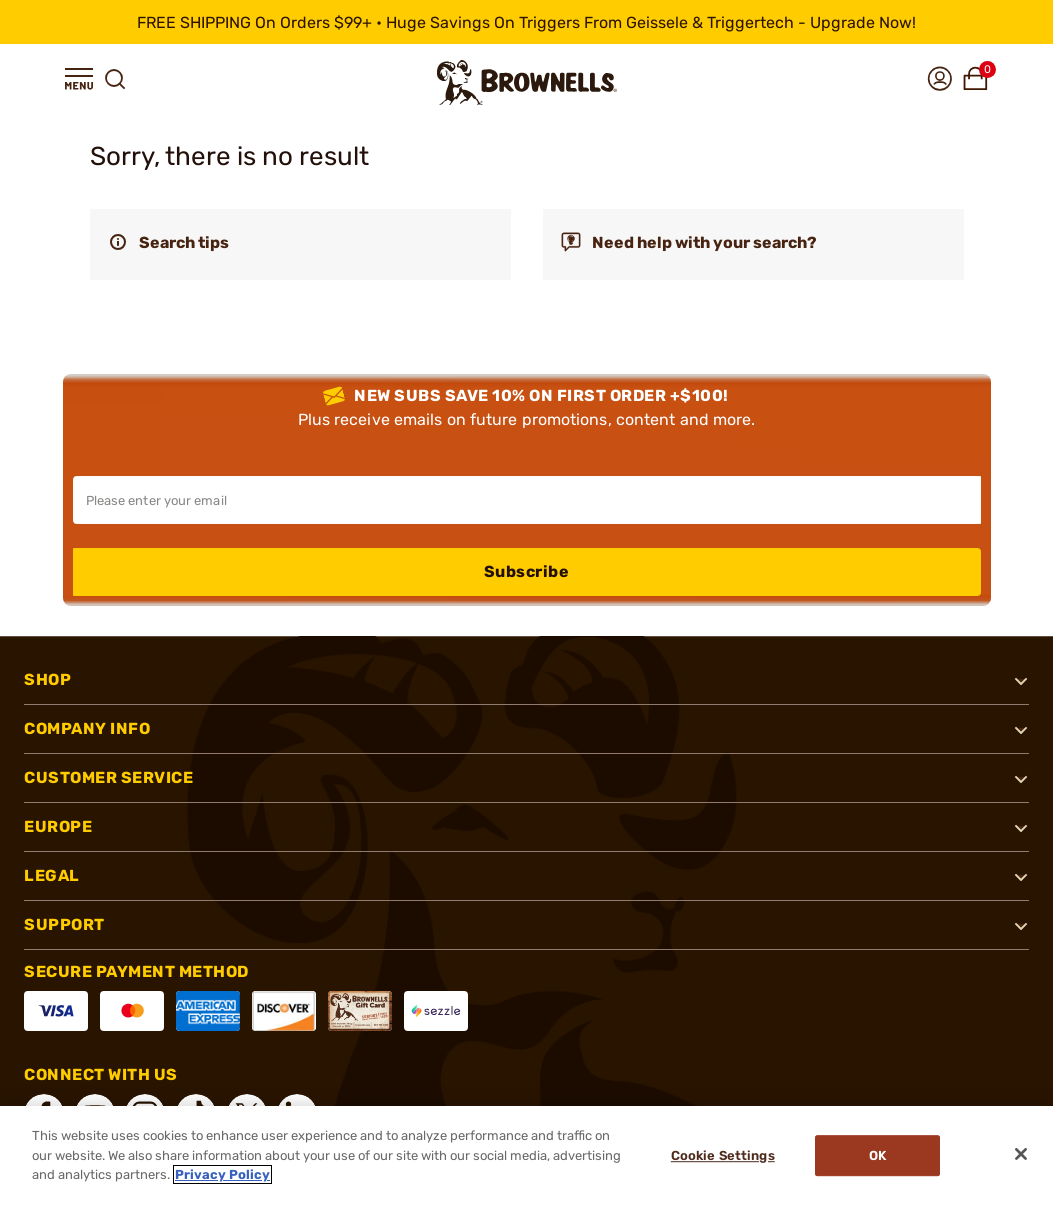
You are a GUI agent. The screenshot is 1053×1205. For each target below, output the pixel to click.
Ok (877, 1155)
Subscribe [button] (527, 571)
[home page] (527, 82)
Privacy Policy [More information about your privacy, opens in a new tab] (222, 1174)
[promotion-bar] (526, 22)
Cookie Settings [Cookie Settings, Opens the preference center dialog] (723, 1155)
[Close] (1021, 1154)
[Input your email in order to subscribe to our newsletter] (527, 500)
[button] (79, 79)
